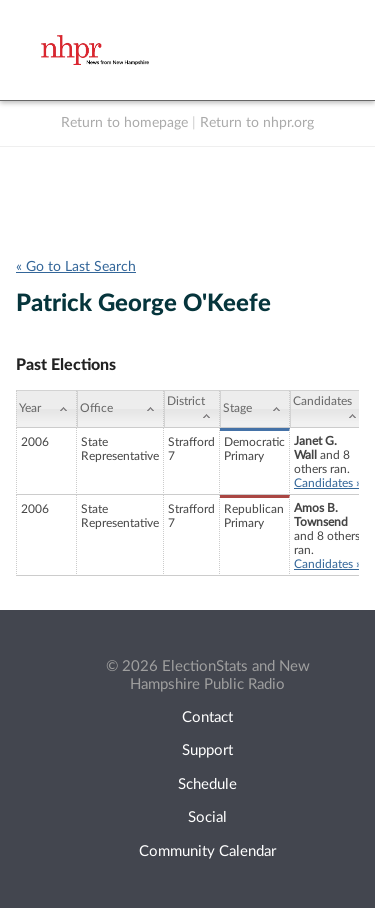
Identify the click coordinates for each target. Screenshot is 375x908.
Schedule (207, 784)
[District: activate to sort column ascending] (192, 409)
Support (207, 750)
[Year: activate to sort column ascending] (46, 409)
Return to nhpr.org (257, 123)
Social (207, 817)
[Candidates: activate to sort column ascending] (328, 409)
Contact (207, 717)
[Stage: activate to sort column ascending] (255, 409)
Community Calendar (207, 851)
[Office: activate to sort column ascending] (120, 409)
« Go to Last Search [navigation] (76, 267)
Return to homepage (124, 123)
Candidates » (327, 483)
